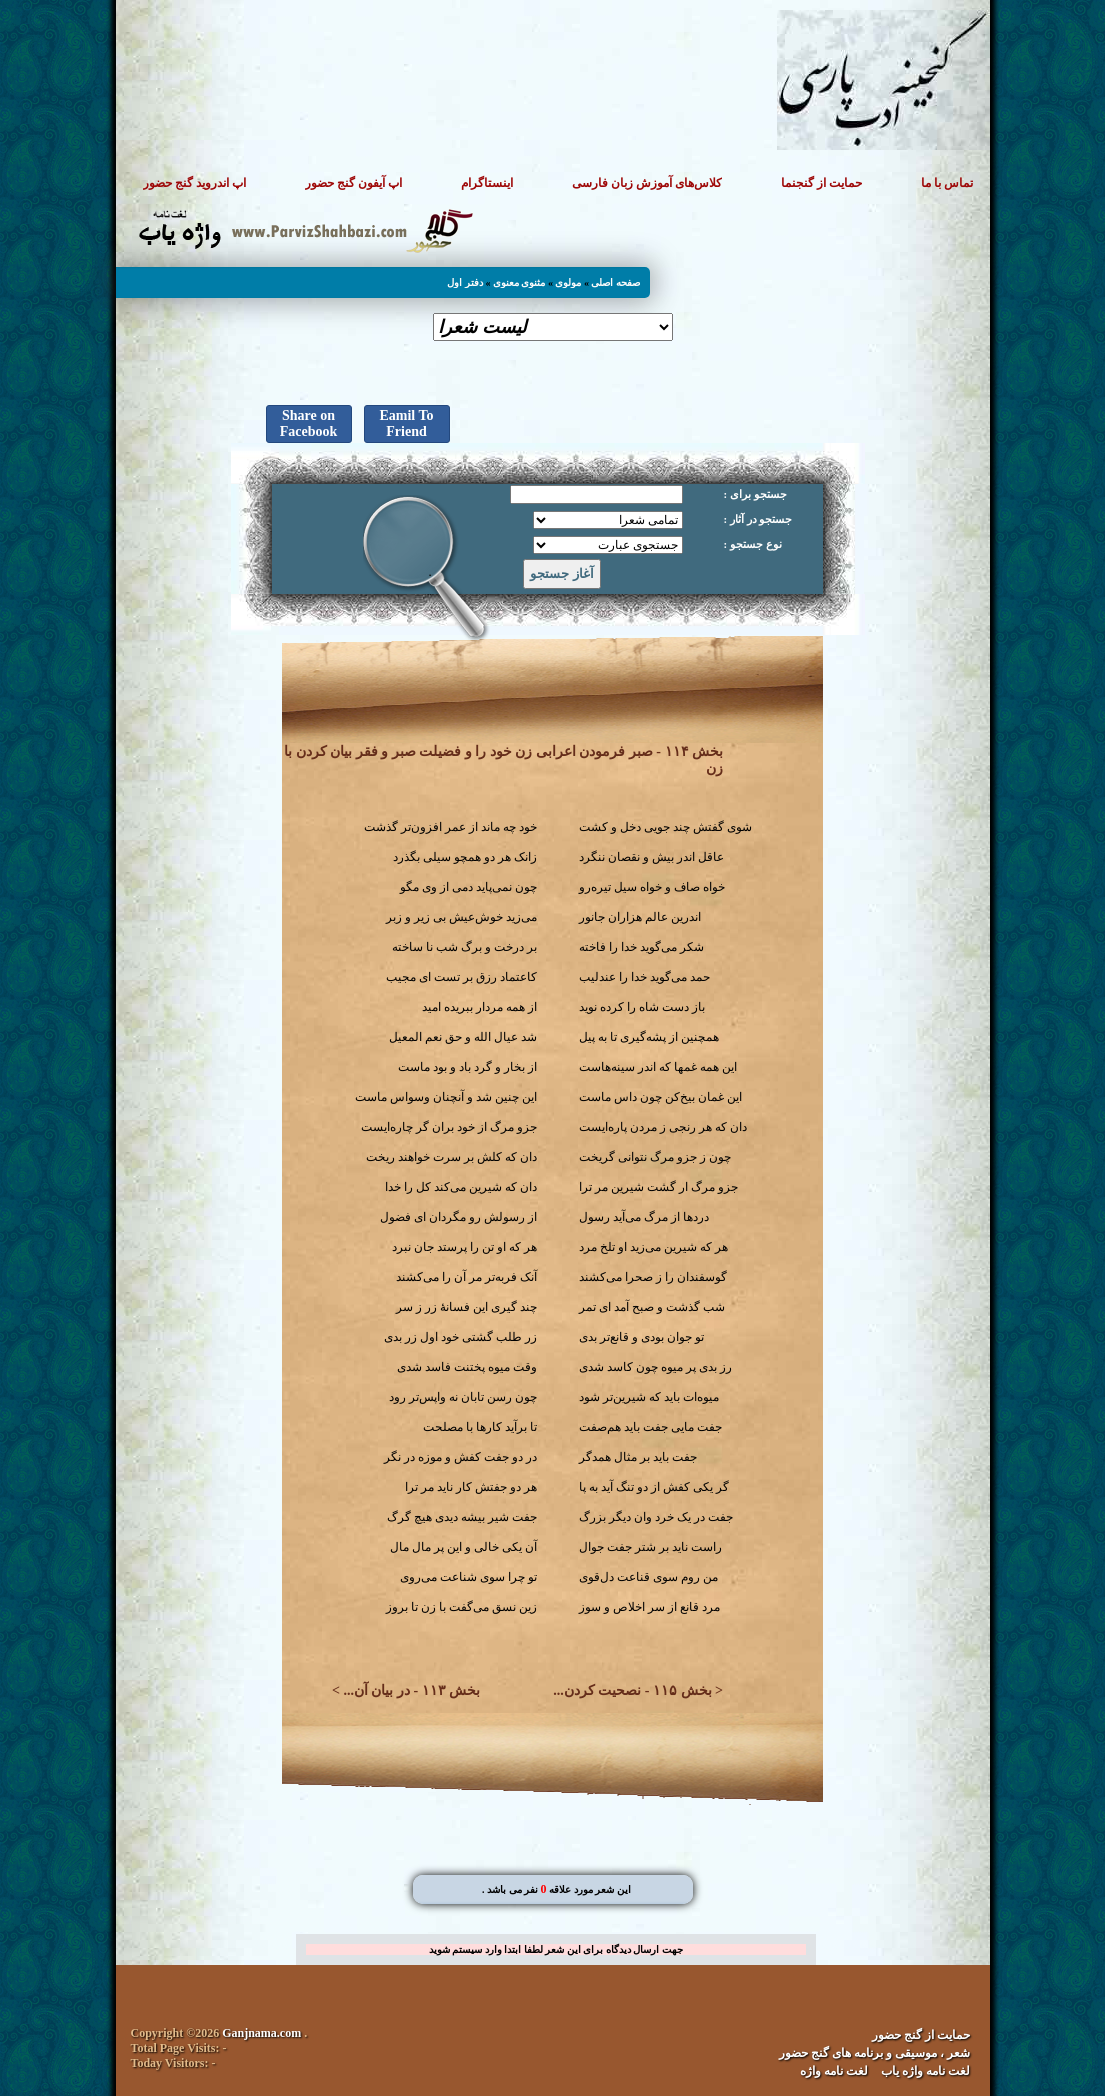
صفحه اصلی (615, 282)
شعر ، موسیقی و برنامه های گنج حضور (874, 2053)
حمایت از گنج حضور (921, 2035)
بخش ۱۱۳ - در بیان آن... (411, 1690)
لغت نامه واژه (834, 2071)
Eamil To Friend (406, 423)
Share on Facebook (309, 423)
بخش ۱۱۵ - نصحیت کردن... (632, 1690)
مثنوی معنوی (519, 282)
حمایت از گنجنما (821, 183)
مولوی (568, 282)
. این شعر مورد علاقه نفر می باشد (557, 1889)
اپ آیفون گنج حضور (353, 183)
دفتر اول (465, 282)
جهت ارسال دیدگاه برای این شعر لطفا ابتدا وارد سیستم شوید (556, 1949)
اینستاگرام (487, 183)
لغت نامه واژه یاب (925, 2071)
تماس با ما (947, 183)
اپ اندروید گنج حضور (194, 183)
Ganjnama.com (261, 2033)
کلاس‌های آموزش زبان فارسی (647, 183)
